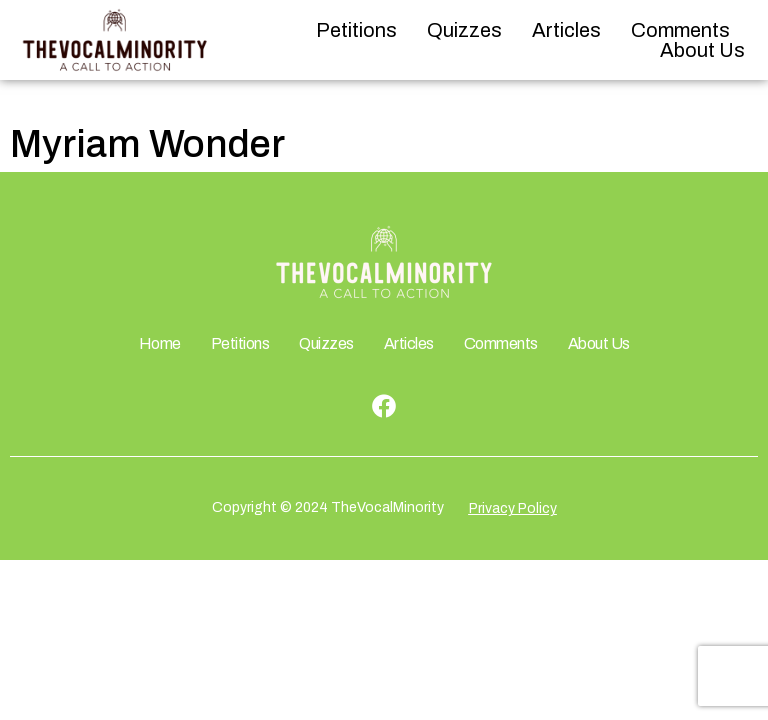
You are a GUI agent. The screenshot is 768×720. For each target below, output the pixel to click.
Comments (680, 30)
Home (160, 343)
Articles (566, 30)
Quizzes (464, 30)
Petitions (356, 30)
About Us (702, 50)
